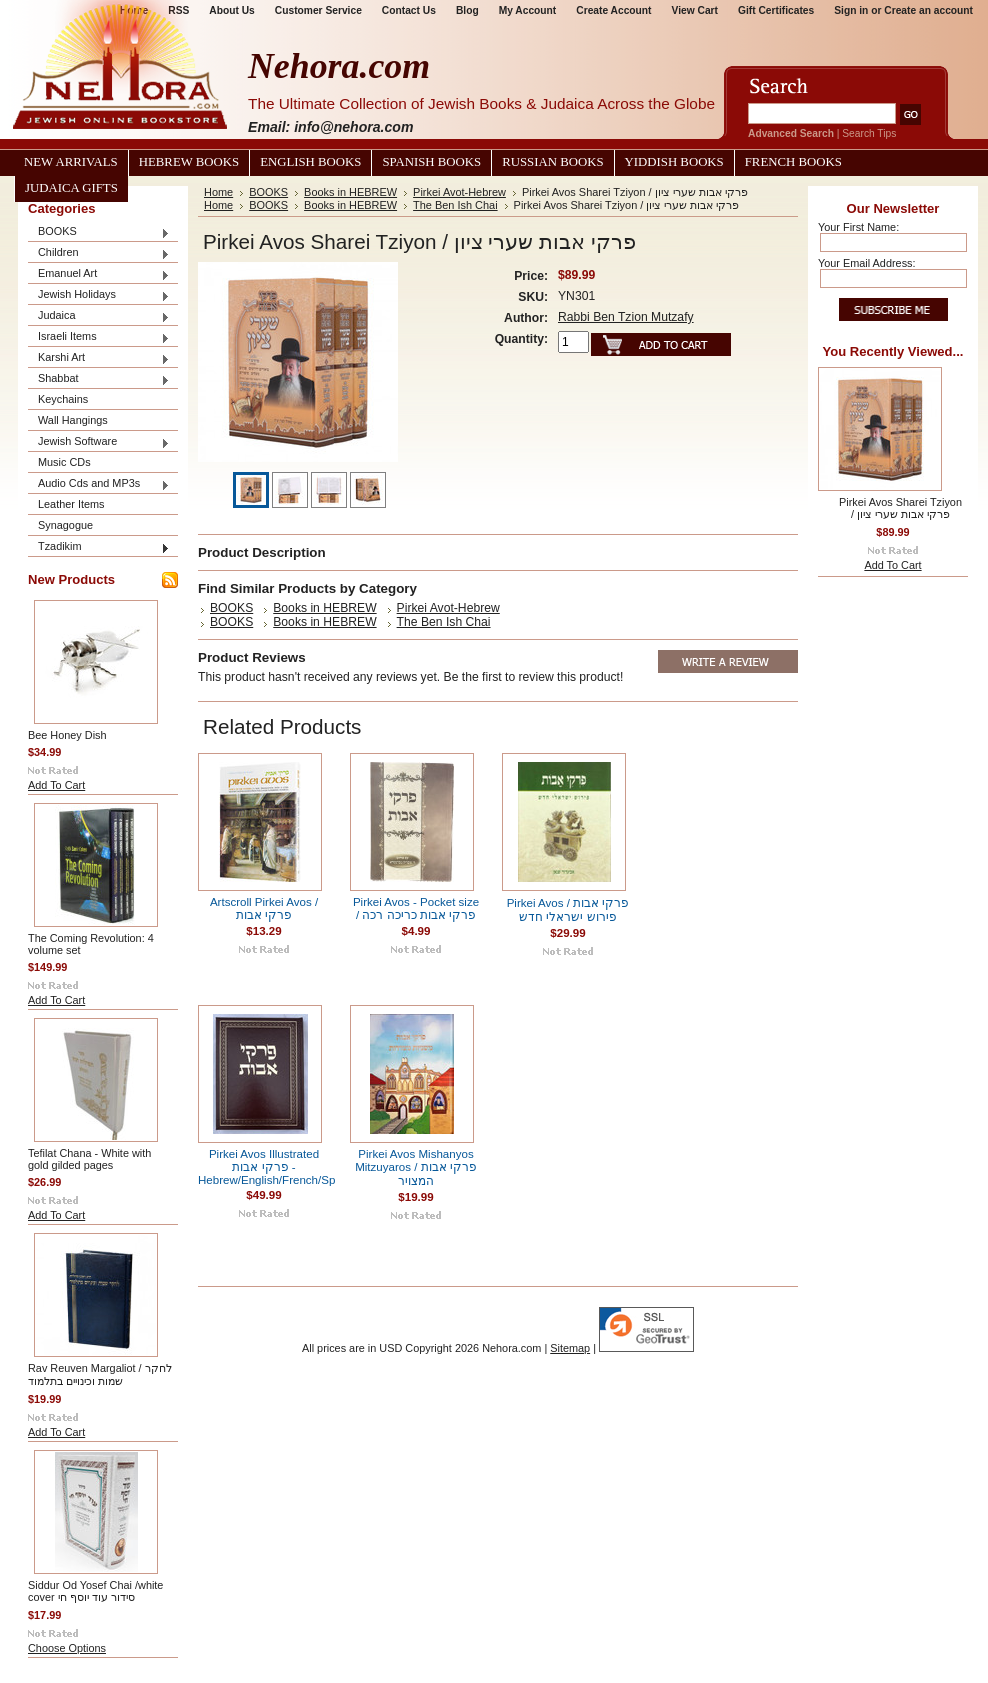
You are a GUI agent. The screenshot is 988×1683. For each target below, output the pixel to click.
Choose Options (67, 1648)
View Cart (695, 10)
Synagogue (65, 525)
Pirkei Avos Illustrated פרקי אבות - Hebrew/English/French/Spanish (280, 1167)
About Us (231, 10)
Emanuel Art (99, 274)
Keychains (63, 399)
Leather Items (71, 504)
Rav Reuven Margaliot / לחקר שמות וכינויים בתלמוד (100, 1374)
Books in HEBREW (350, 192)
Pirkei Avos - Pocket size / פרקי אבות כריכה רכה (416, 908)
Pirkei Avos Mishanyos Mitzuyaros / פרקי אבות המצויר (416, 1167)
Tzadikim (99, 547)
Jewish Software (99, 442)
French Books (793, 162)
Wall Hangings (73, 420)
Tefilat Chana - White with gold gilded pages (89, 1159)
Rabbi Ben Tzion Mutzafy (626, 317)
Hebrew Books (189, 162)
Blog (467, 10)
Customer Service (318, 10)
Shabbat (99, 379)
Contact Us (409, 10)
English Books (310, 162)
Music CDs (64, 462)
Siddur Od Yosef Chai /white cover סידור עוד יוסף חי (95, 1591)
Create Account (613, 10)
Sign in (851, 10)
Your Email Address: (867, 263)
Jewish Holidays (99, 295)
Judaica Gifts (71, 188)
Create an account (928, 10)
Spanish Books (431, 162)
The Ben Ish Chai (455, 205)
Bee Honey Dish (67, 735)
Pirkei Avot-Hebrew (459, 192)
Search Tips (869, 133)
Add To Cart (56, 785)
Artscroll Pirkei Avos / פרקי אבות (264, 908)
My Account (528, 10)
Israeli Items (99, 337)
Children (99, 253)
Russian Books (552, 162)
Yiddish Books (674, 162)
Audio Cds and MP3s (99, 484)
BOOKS (99, 232)
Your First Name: (858, 227)
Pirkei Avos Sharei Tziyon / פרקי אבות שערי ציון (900, 508)
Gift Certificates (776, 10)
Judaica (99, 316)
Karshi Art (99, 358)
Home (218, 192)
